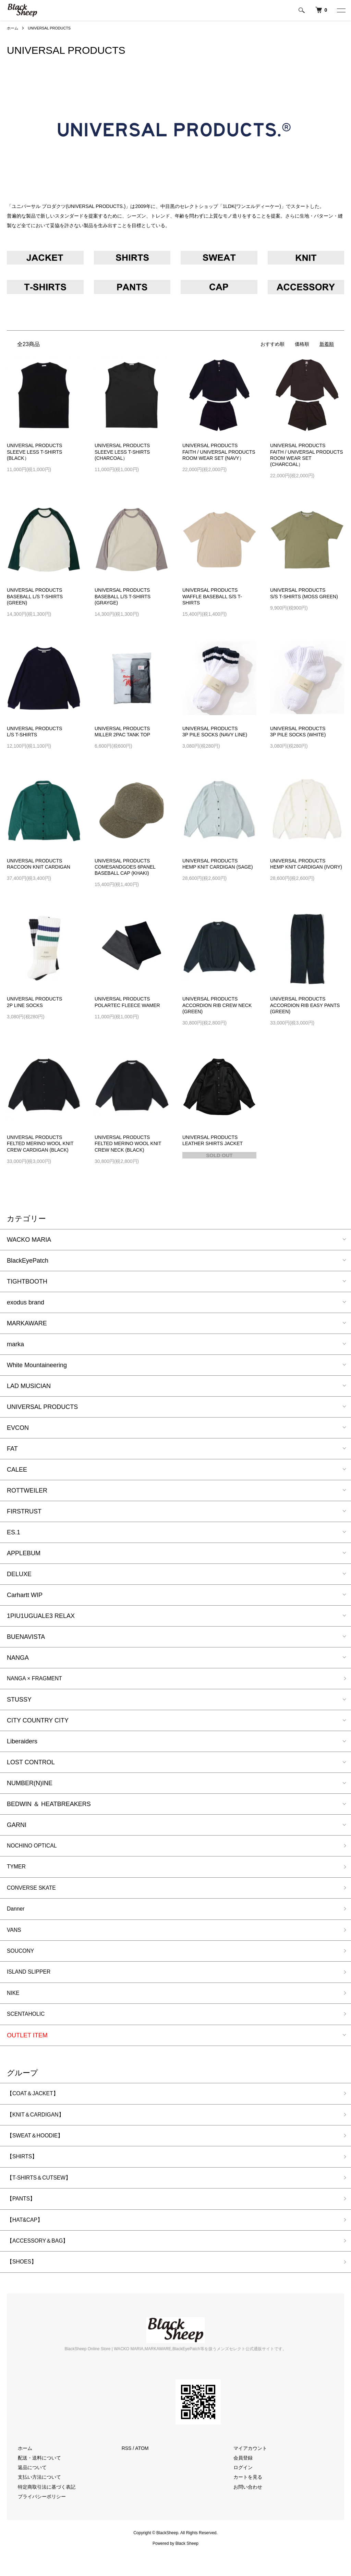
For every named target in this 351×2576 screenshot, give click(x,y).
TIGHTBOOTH (27, 1281)
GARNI (16, 1826)
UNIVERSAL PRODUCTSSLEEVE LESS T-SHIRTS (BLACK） (34, 452)
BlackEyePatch (27, 1260)
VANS (15, 1935)
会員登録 (239, 2477)
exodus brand (25, 1302)
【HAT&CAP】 (27, 2236)
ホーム (13, 28)
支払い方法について (35, 2496)
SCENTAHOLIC (28, 2023)
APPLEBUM (23, 1553)
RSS (127, 2467)
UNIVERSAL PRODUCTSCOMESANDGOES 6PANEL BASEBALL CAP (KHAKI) (125, 867)
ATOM (141, 2467)
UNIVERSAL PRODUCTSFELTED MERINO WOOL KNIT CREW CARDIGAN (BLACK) (40, 1143)
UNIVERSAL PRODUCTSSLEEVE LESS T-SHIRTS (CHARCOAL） (122, 452)
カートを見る (243, 2496)
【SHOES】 (24, 2280)
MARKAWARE (27, 1323)
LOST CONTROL (31, 1763)
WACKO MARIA (29, 1239)
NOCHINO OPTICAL (35, 1847)
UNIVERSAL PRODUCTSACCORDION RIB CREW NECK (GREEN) (217, 1005)
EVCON (18, 1427)
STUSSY (19, 1700)
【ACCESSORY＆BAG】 (42, 2258)
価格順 (302, 344)
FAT (12, 1448)
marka (15, 1344)
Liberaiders (22, 1742)
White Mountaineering (37, 1365)
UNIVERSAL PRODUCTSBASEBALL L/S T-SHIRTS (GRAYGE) (122, 596)
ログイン (239, 2487)
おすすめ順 (273, 344)
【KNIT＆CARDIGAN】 (39, 2126)
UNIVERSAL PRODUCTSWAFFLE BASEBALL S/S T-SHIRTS (212, 596)
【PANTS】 (23, 2214)
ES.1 (13, 1532)
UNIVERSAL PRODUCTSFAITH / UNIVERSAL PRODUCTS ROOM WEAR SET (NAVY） (218, 452)
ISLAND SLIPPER (32, 1979)
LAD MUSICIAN (29, 1386)
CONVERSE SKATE (35, 1891)
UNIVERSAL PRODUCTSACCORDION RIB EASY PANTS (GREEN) (305, 1005)
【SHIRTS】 (24, 2170)
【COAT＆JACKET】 (36, 2104)
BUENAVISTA (26, 1636)
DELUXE (19, 1574)
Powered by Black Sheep (175, 2562)
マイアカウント (246, 2467)
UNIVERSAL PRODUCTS (52, 28)
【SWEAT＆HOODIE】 (39, 2148)
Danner (17, 1913)
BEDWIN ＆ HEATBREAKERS (49, 1805)
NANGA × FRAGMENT (38, 1679)
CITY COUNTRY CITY (38, 1721)
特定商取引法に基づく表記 (42, 2506)
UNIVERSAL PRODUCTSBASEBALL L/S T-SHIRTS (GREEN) (35, 596)
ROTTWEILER (27, 1490)
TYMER (17, 1869)
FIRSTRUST (24, 1511)
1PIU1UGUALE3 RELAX (41, 1615)
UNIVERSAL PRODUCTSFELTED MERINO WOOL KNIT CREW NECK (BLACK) (128, 1143)
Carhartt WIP (25, 1595)
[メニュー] (340, 10)
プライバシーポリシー (38, 2516)
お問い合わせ (243, 2506)
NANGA (18, 1657)
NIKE (14, 2001)
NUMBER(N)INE (29, 1784)
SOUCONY (22, 1957)
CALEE (17, 1469)
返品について (28, 2487)
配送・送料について (35, 2477)
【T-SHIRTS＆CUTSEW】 (43, 2192)
